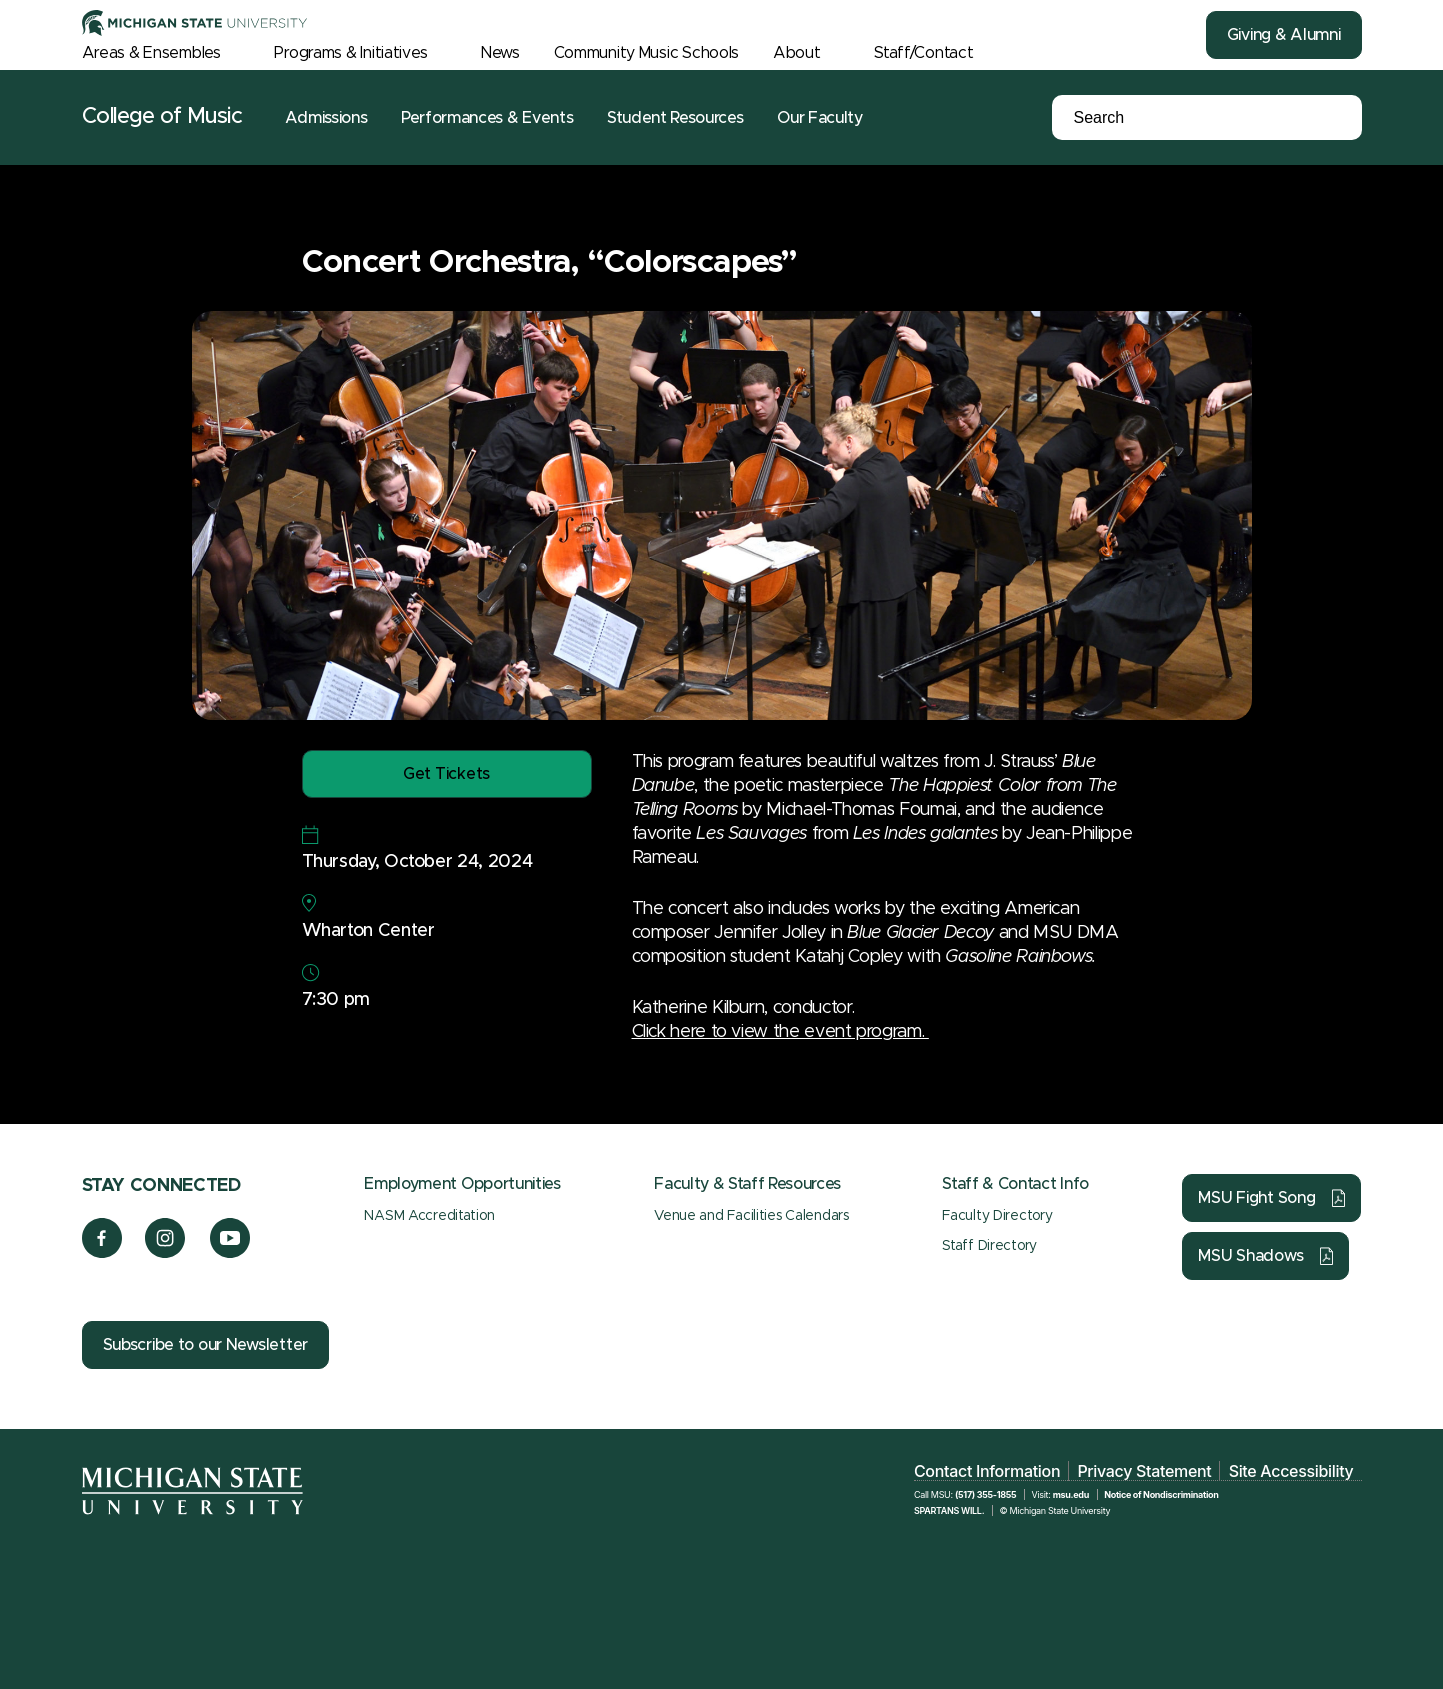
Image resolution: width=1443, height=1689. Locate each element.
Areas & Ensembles (151, 53)
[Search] (1172, 118)
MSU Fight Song (1256, 1198)
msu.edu (1071, 1494)
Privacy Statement (1144, 1471)
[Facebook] (102, 1253)
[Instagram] (165, 1253)
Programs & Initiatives (350, 53)
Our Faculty (819, 118)
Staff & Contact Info (1015, 1184)
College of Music (162, 117)
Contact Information (987, 1471)
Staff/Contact (923, 53)
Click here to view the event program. (780, 1032)
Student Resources (675, 118)
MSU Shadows (1250, 1256)
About (797, 53)
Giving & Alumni (1284, 35)
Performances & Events (487, 118)
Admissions (326, 118)
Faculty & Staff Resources (747, 1184)
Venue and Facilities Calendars (751, 1216)
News (500, 53)
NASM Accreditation (429, 1216)
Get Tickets (446, 774)
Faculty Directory (997, 1216)
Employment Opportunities (462, 1184)
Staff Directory (989, 1246)
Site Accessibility (1291, 1471)
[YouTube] (230, 1253)
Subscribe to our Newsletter (205, 1345)
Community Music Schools (647, 53)
